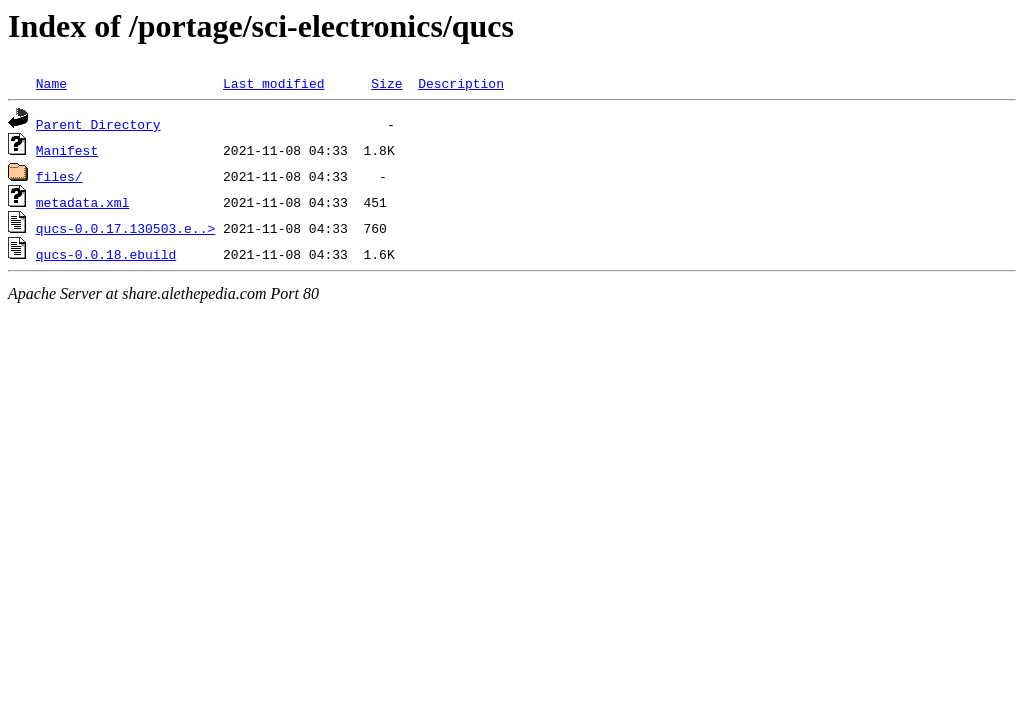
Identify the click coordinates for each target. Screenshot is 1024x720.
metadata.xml (83, 202)
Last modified (273, 83)
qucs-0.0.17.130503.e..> (125, 228)
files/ (59, 176)
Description (461, 83)
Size (386, 83)
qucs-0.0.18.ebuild (106, 254)
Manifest (67, 150)
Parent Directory (98, 124)
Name (51, 83)
